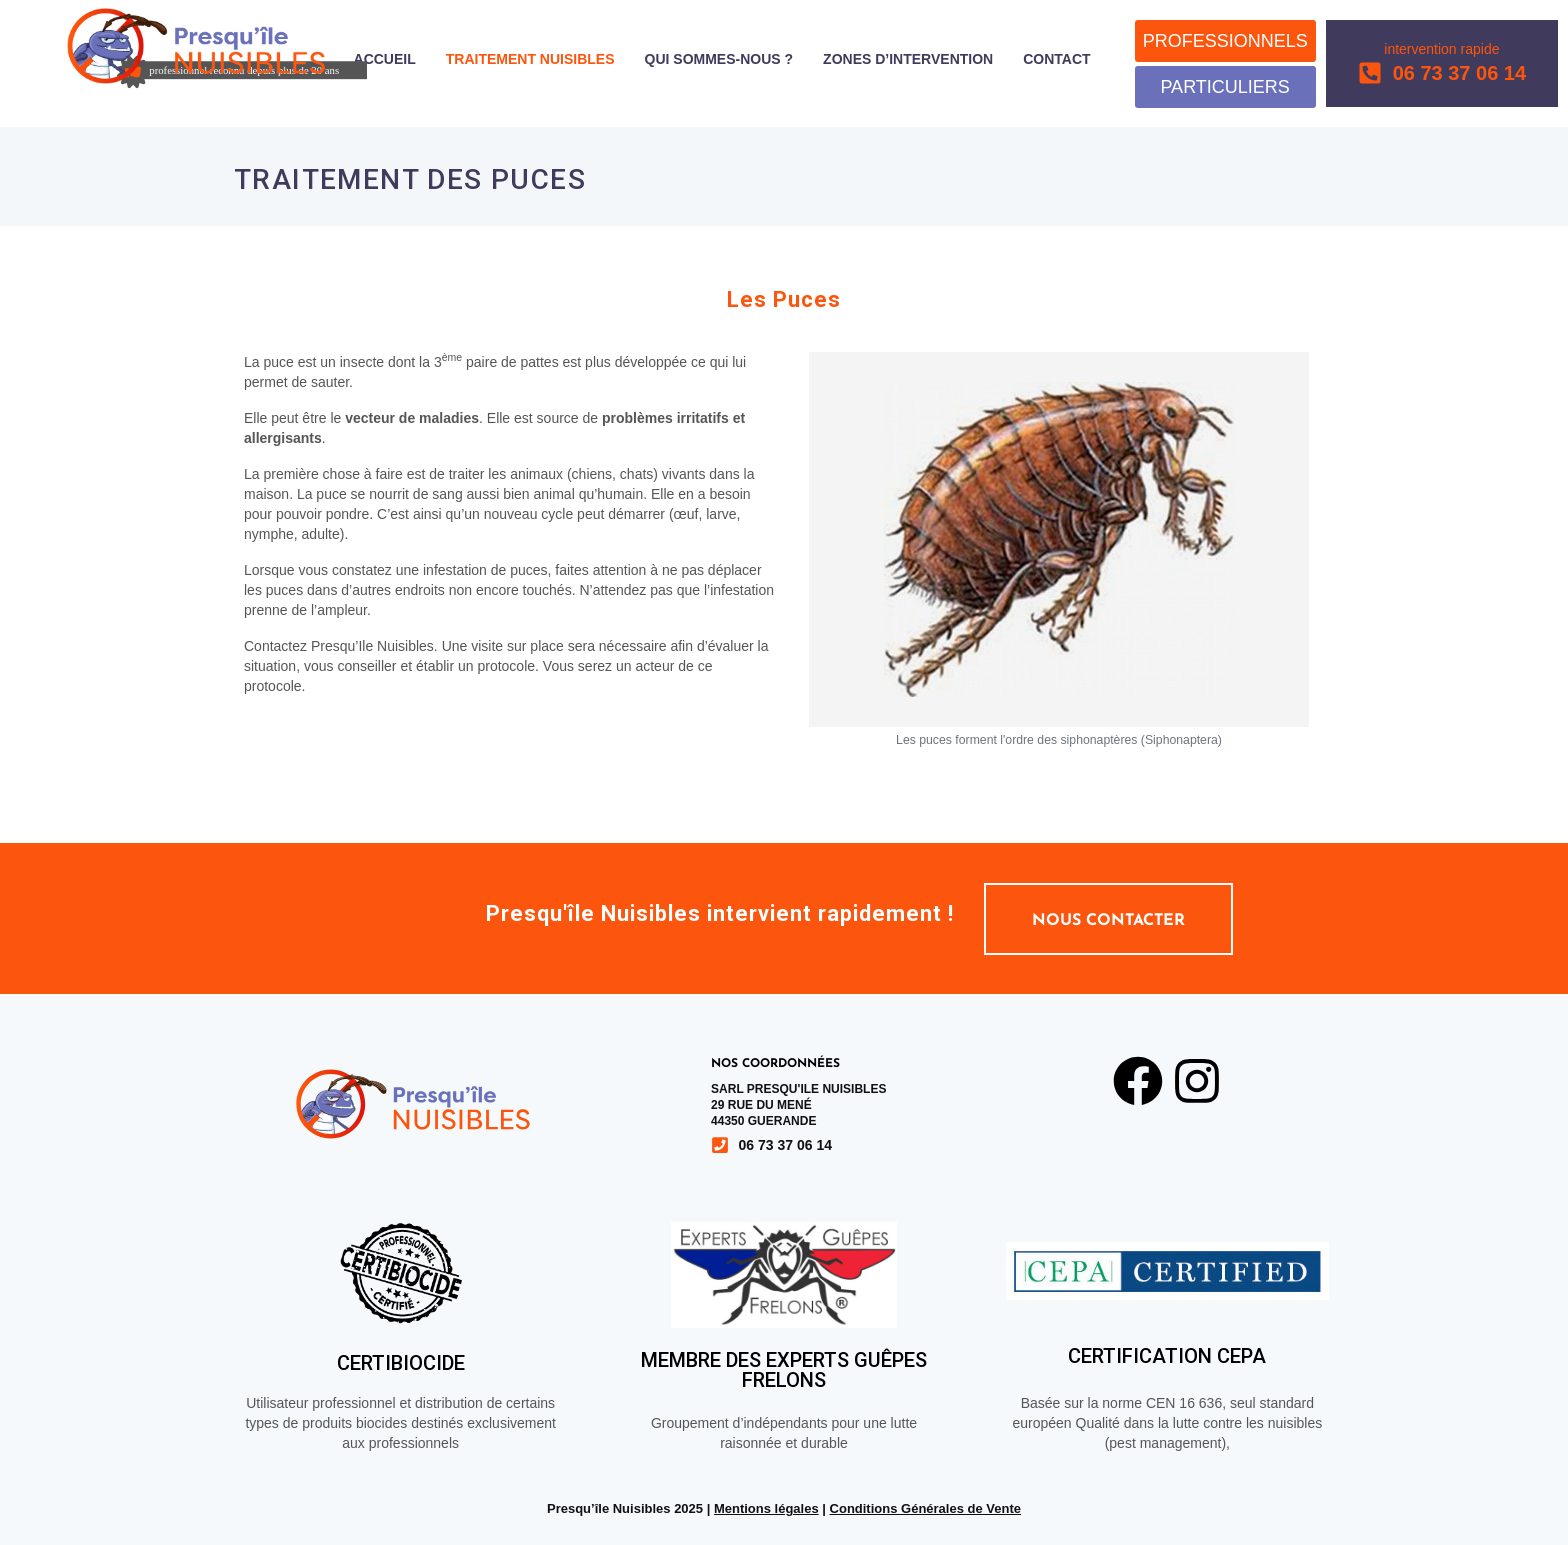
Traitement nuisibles (530, 59)
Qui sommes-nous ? (719, 59)
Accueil (385, 59)
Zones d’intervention (908, 59)
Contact (1056, 59)
